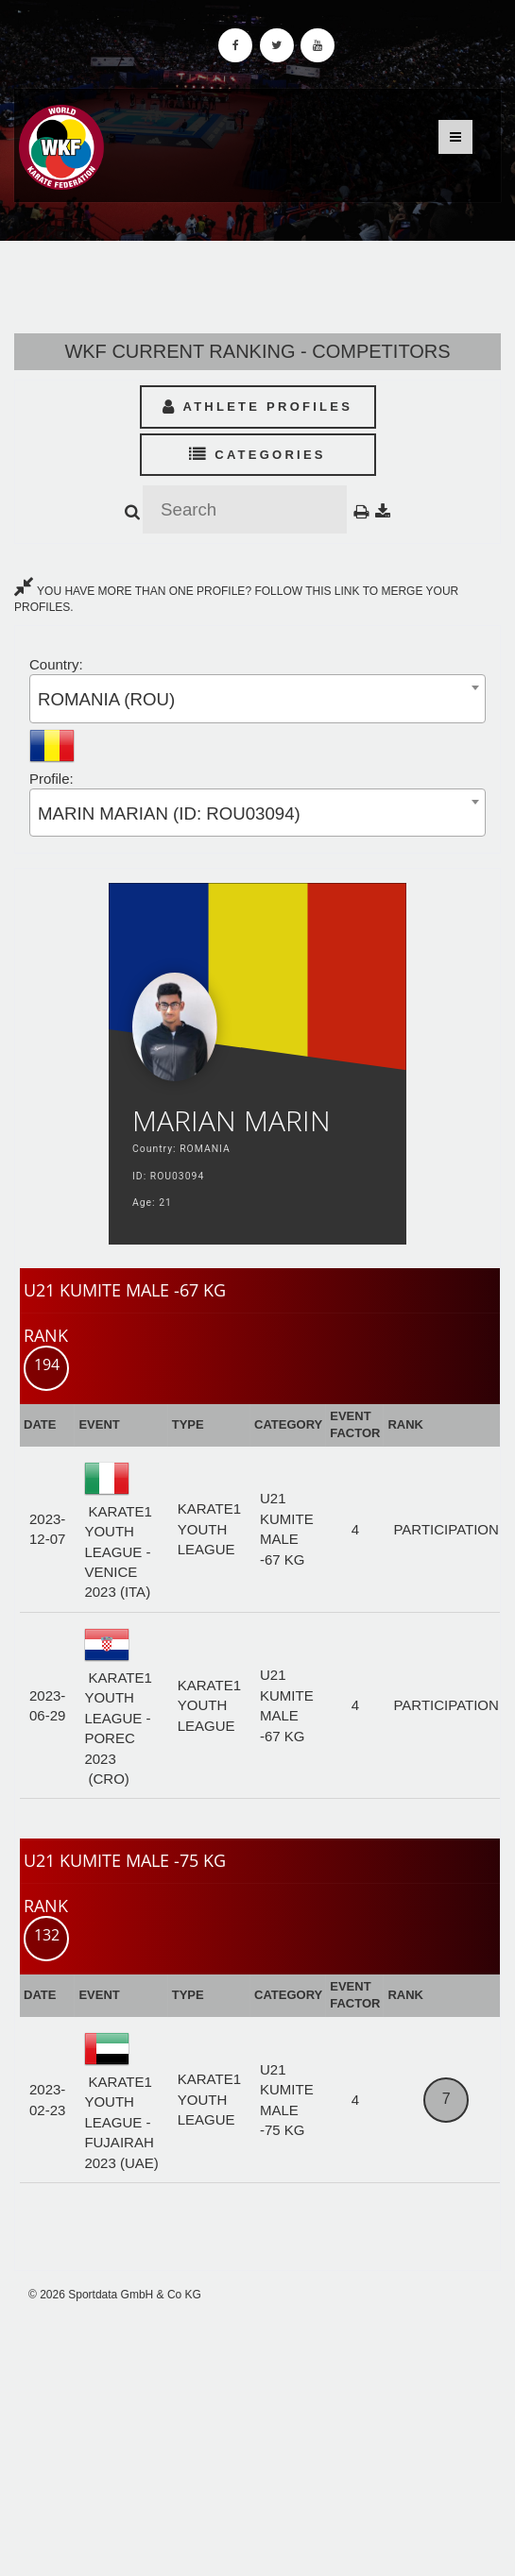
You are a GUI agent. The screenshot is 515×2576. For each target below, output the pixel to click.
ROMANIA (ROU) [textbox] (106, 699)
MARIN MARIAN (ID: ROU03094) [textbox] (169, 813)
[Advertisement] (257, 2440)
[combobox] (257, 698)
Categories (257, 455)
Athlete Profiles (257, 406)
